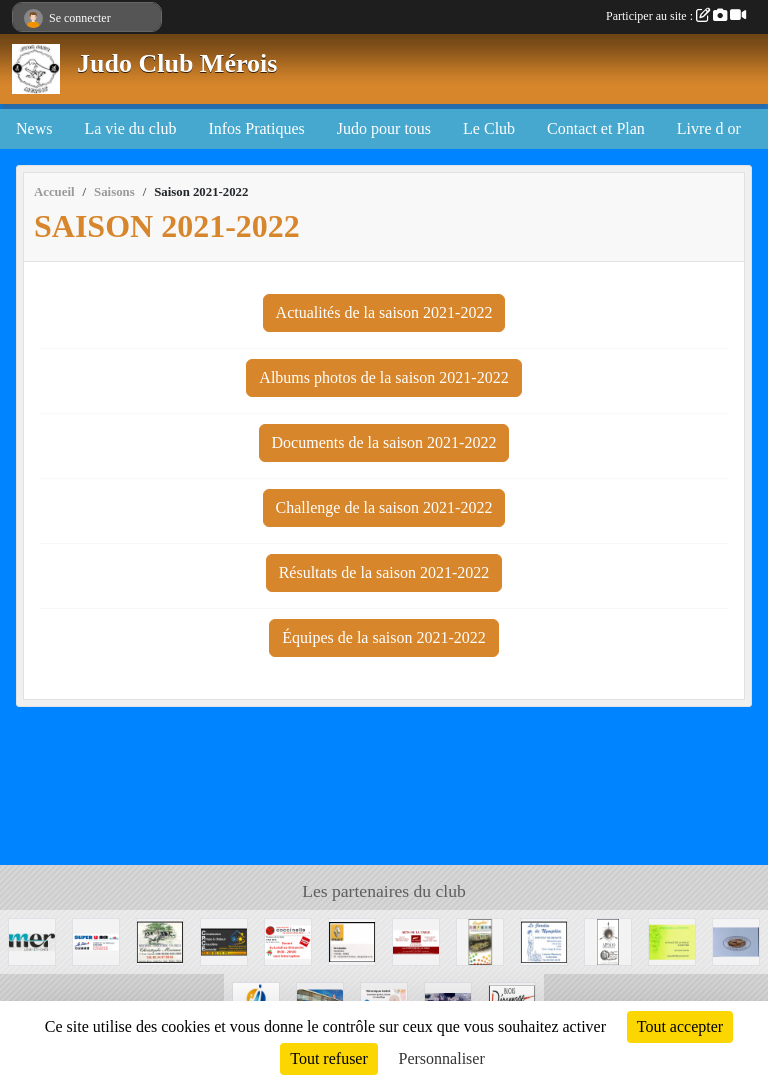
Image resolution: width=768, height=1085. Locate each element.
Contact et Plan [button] (596, 128)
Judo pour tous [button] (384, 128)
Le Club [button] (489, 128)
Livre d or (709, 128)
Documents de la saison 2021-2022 (384, 442)
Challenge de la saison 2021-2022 (384, 507)
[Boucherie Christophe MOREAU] (160, 940)
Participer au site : (676, 16)
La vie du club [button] (130, 128)
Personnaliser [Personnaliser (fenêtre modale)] (442, 1058)
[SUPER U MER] (96, 940)
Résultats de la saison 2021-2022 (384, 572)
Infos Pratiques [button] (256, 128)
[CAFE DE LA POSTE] (672, 940)
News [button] (34, 128)
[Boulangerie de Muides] (736, 940)
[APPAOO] (608, 940)
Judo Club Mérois (177, 63)
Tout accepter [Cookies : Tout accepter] (680, 1026)
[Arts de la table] (416, 940)
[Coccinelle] (288, 940)
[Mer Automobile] (352, 940)
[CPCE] (224, 940)
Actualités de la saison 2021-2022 (384, 312)
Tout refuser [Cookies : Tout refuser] (329, 1058)
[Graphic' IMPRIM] (480, 940)
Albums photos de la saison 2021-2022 (383, 377)
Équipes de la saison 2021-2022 (384, 637)
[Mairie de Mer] (32, 940)
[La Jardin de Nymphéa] (544, 940)
